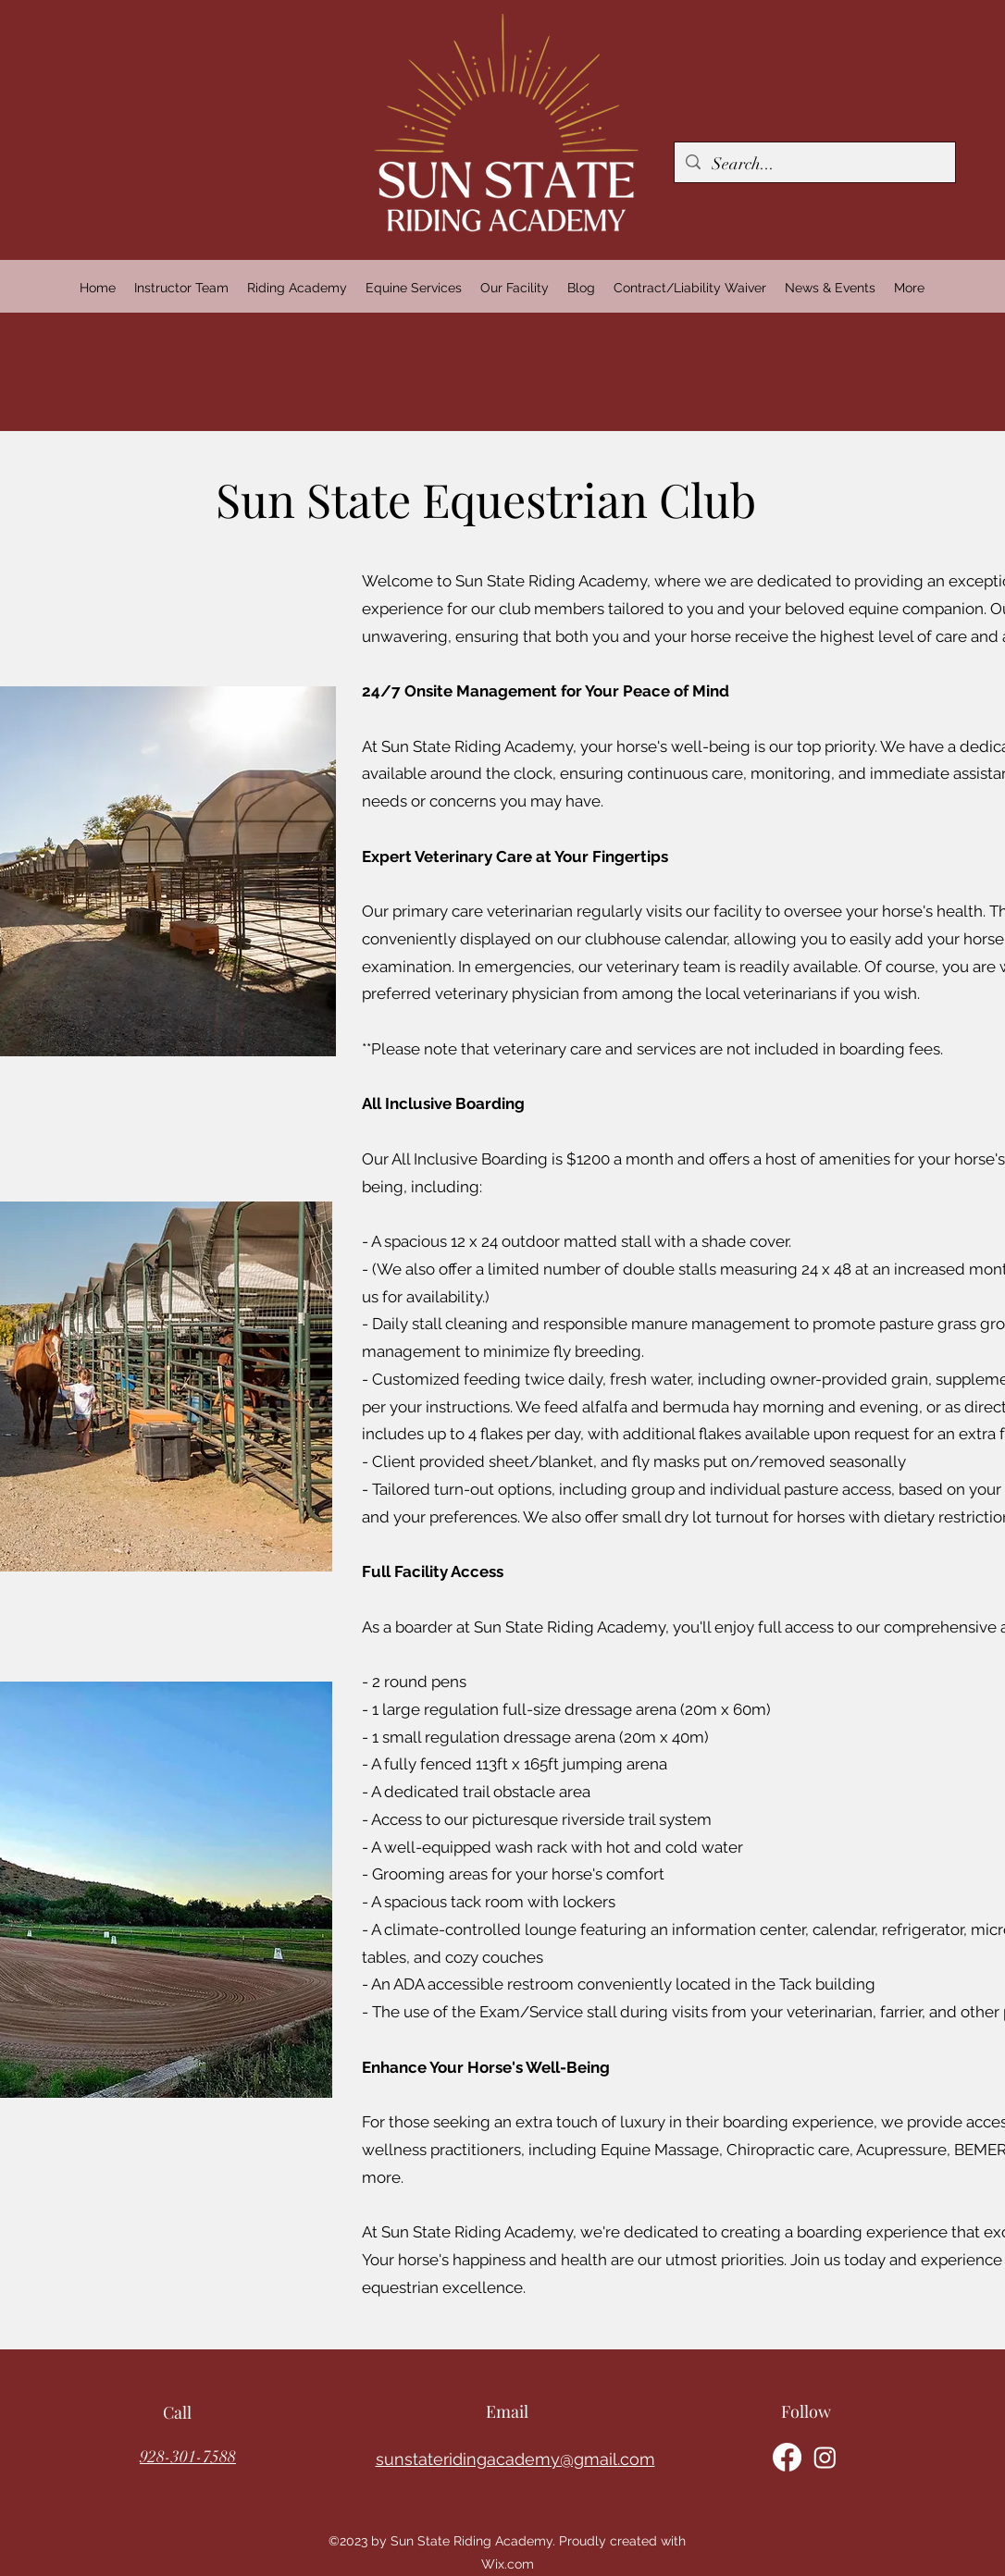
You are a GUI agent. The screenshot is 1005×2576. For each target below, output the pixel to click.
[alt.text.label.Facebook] (787, 2457)
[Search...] (814, 164)
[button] (297, 288)
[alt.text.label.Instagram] (825, 2457)
